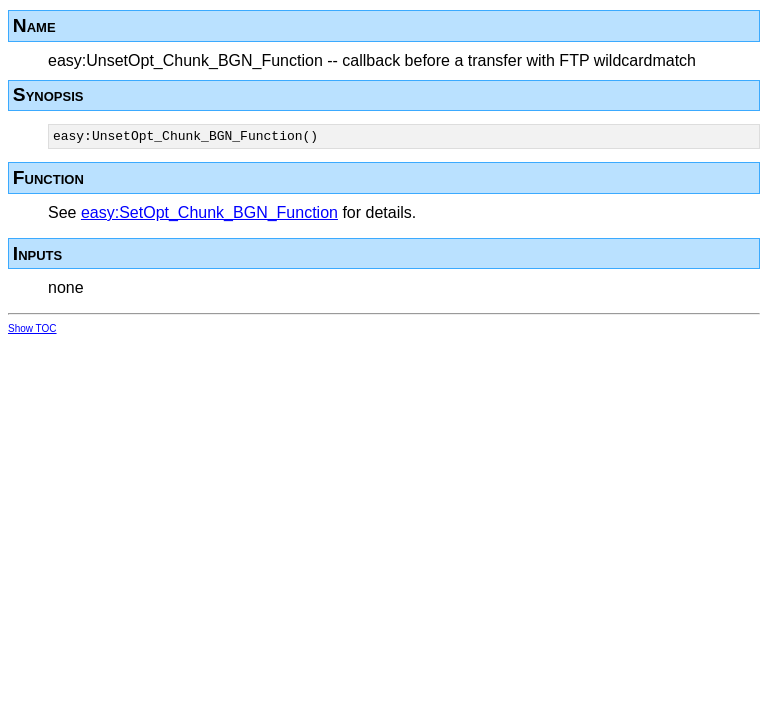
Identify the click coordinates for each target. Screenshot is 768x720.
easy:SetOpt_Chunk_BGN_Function (209, 215)
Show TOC (32, 331)
